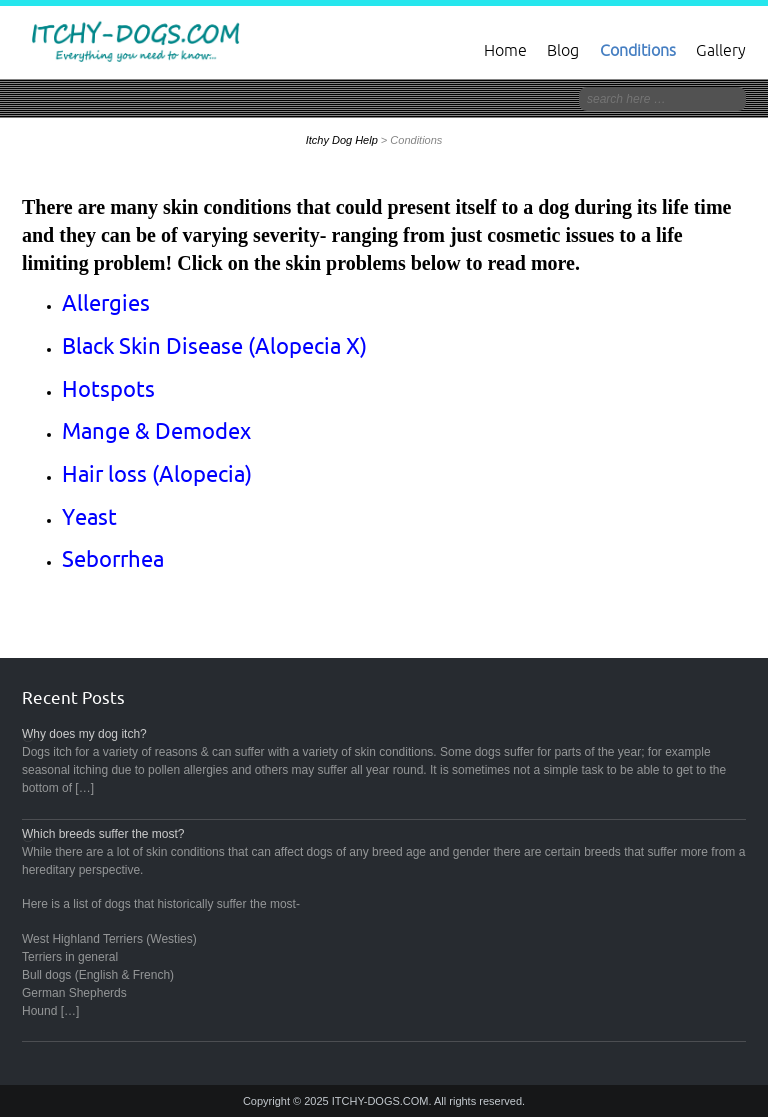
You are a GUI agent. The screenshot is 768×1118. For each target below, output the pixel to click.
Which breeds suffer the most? (103, 834)
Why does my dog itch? (84, 734)
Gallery (721, 50)
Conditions (638, 50)
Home (505, 50)
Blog (563, 50)
